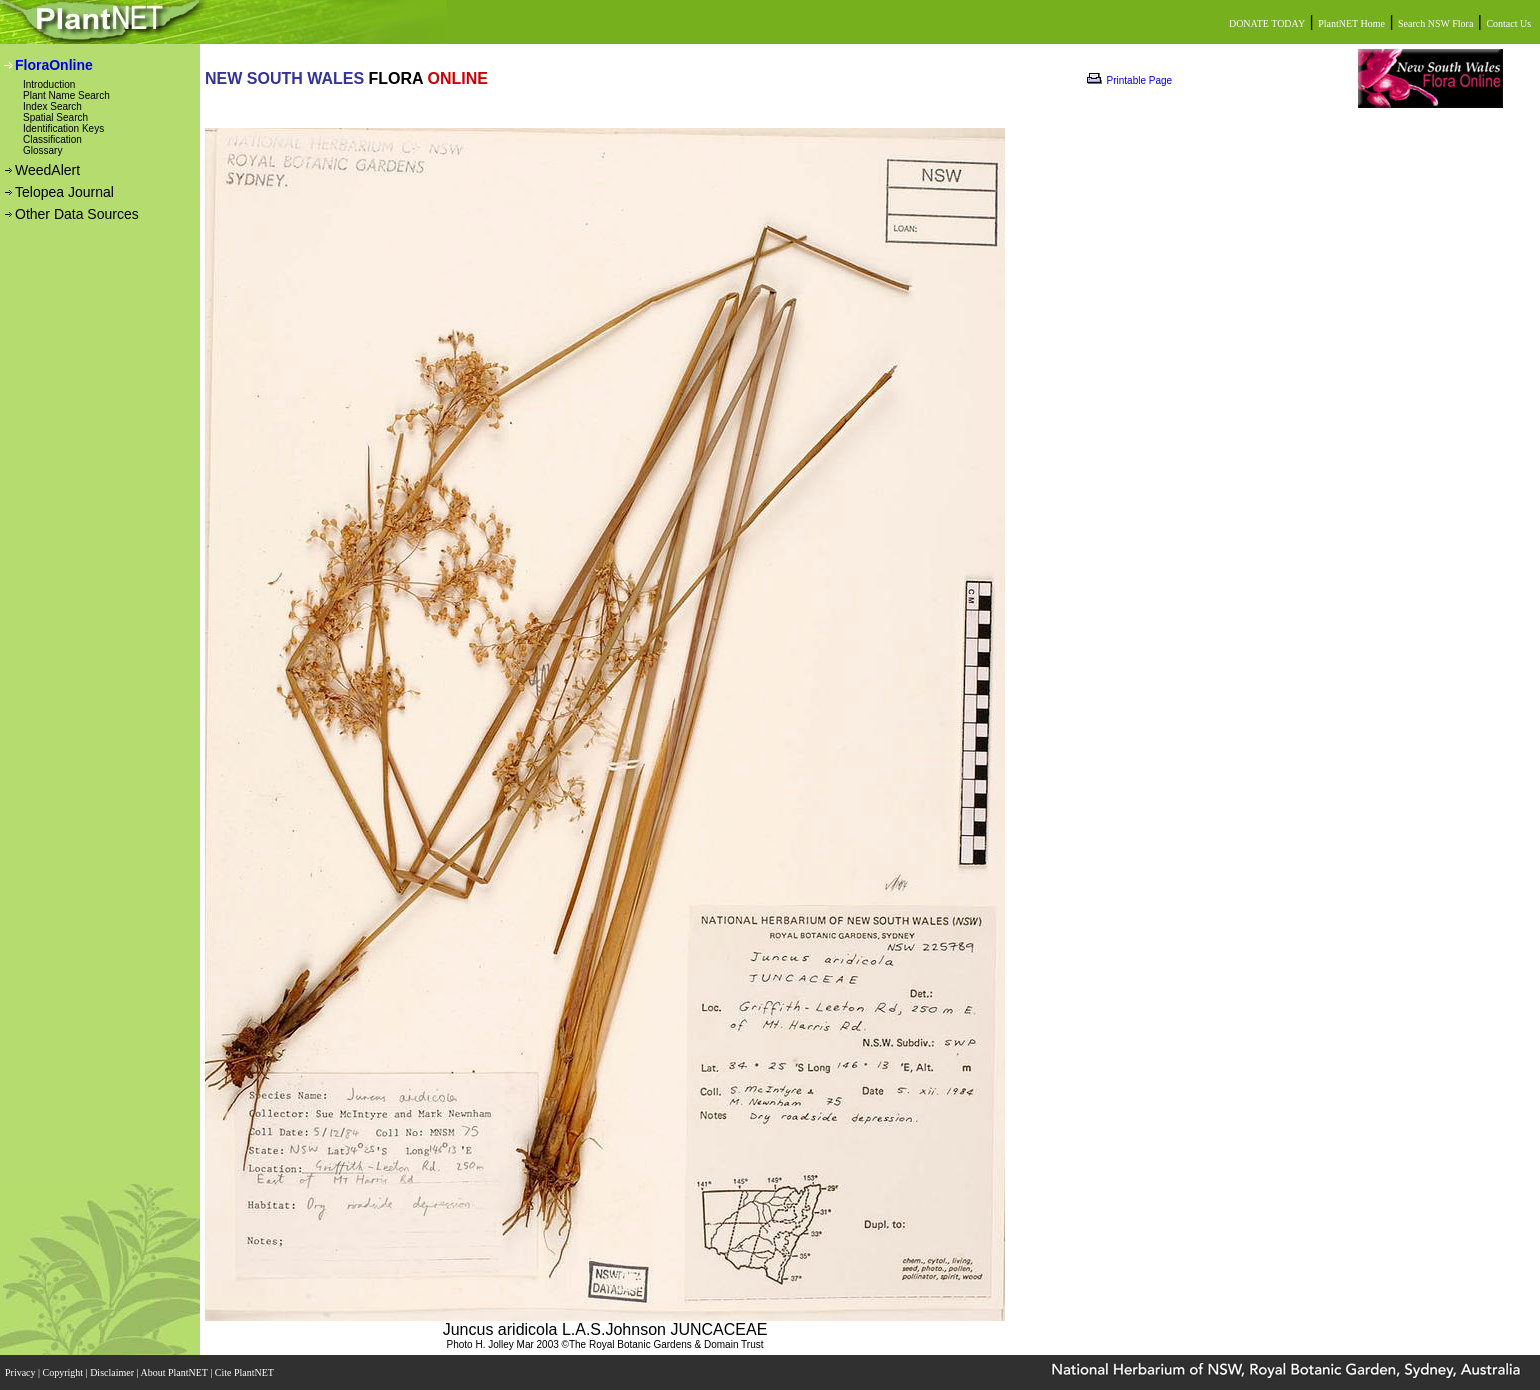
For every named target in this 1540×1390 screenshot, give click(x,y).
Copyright (64, 1372)
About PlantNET (175, 1372)
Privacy (21, 1372)
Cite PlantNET (245, 1372)
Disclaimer (113, 1372)
